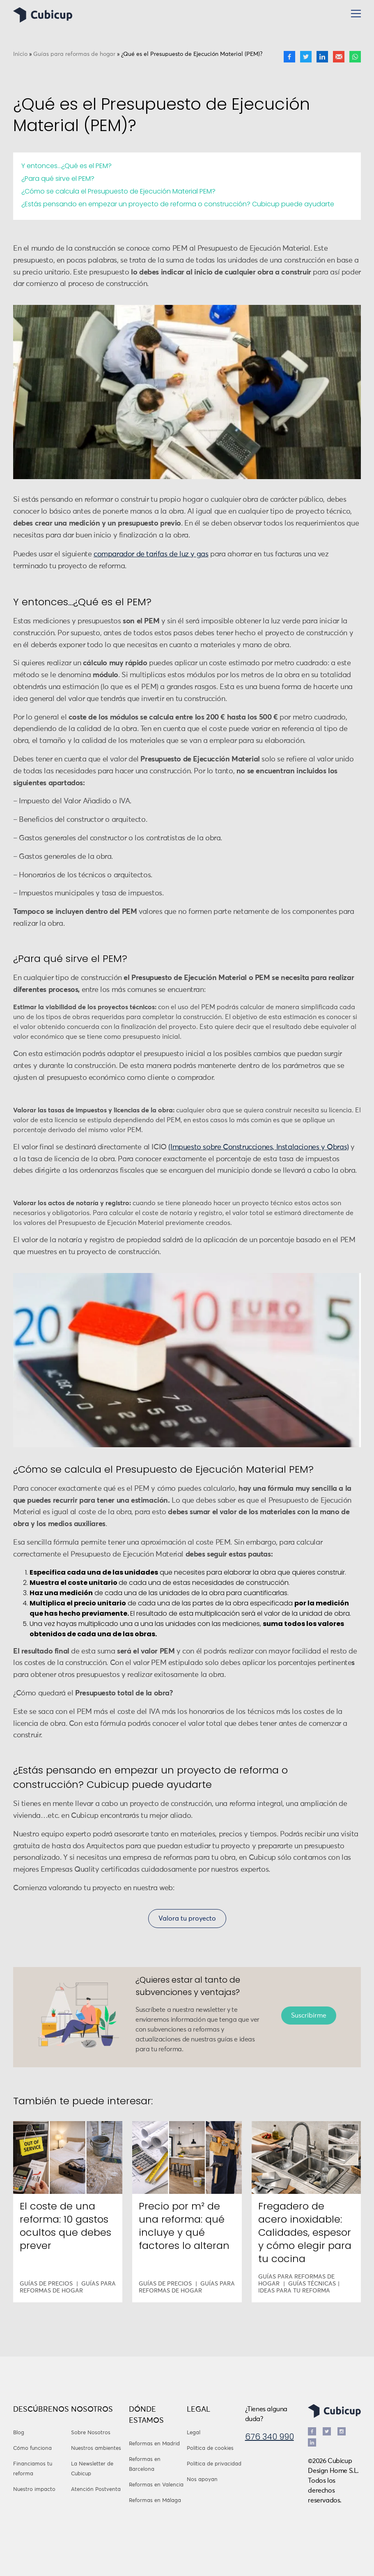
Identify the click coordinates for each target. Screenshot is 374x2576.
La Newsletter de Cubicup (92, 2469)
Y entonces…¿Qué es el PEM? (66, 166)
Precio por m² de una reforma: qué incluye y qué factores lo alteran (184, 2225)
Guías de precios (46, 2284)
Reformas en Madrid (154, 2444)
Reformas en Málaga (155, 2500)
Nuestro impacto (34, 2489)
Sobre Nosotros (90, 2432)
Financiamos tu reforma (32, 2469)
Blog (18, 2432)
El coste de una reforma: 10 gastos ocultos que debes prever (65, 2225)
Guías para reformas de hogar (74, 54)
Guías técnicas (312, 2284)
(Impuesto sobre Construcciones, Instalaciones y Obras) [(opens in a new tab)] (258, 1147)
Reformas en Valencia (156, 2485)
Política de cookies (210, 2448)
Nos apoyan (202, 2479)
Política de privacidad (214, 2464)
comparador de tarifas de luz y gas (151, 554)
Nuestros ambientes (96, 2448)
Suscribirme (308, 2015)
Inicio (20, 54)
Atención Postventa (96, 2489)
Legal (193, 2432)
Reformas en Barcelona (145, 2464)
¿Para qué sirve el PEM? (57, 178)
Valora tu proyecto (187, 1918)
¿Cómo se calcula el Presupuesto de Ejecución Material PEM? (118, 191)
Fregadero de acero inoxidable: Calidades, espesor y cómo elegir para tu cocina (304, 2232)
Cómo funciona (32, 2448)
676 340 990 (269, 2436)
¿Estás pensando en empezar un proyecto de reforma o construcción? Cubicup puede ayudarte (177, 204)
